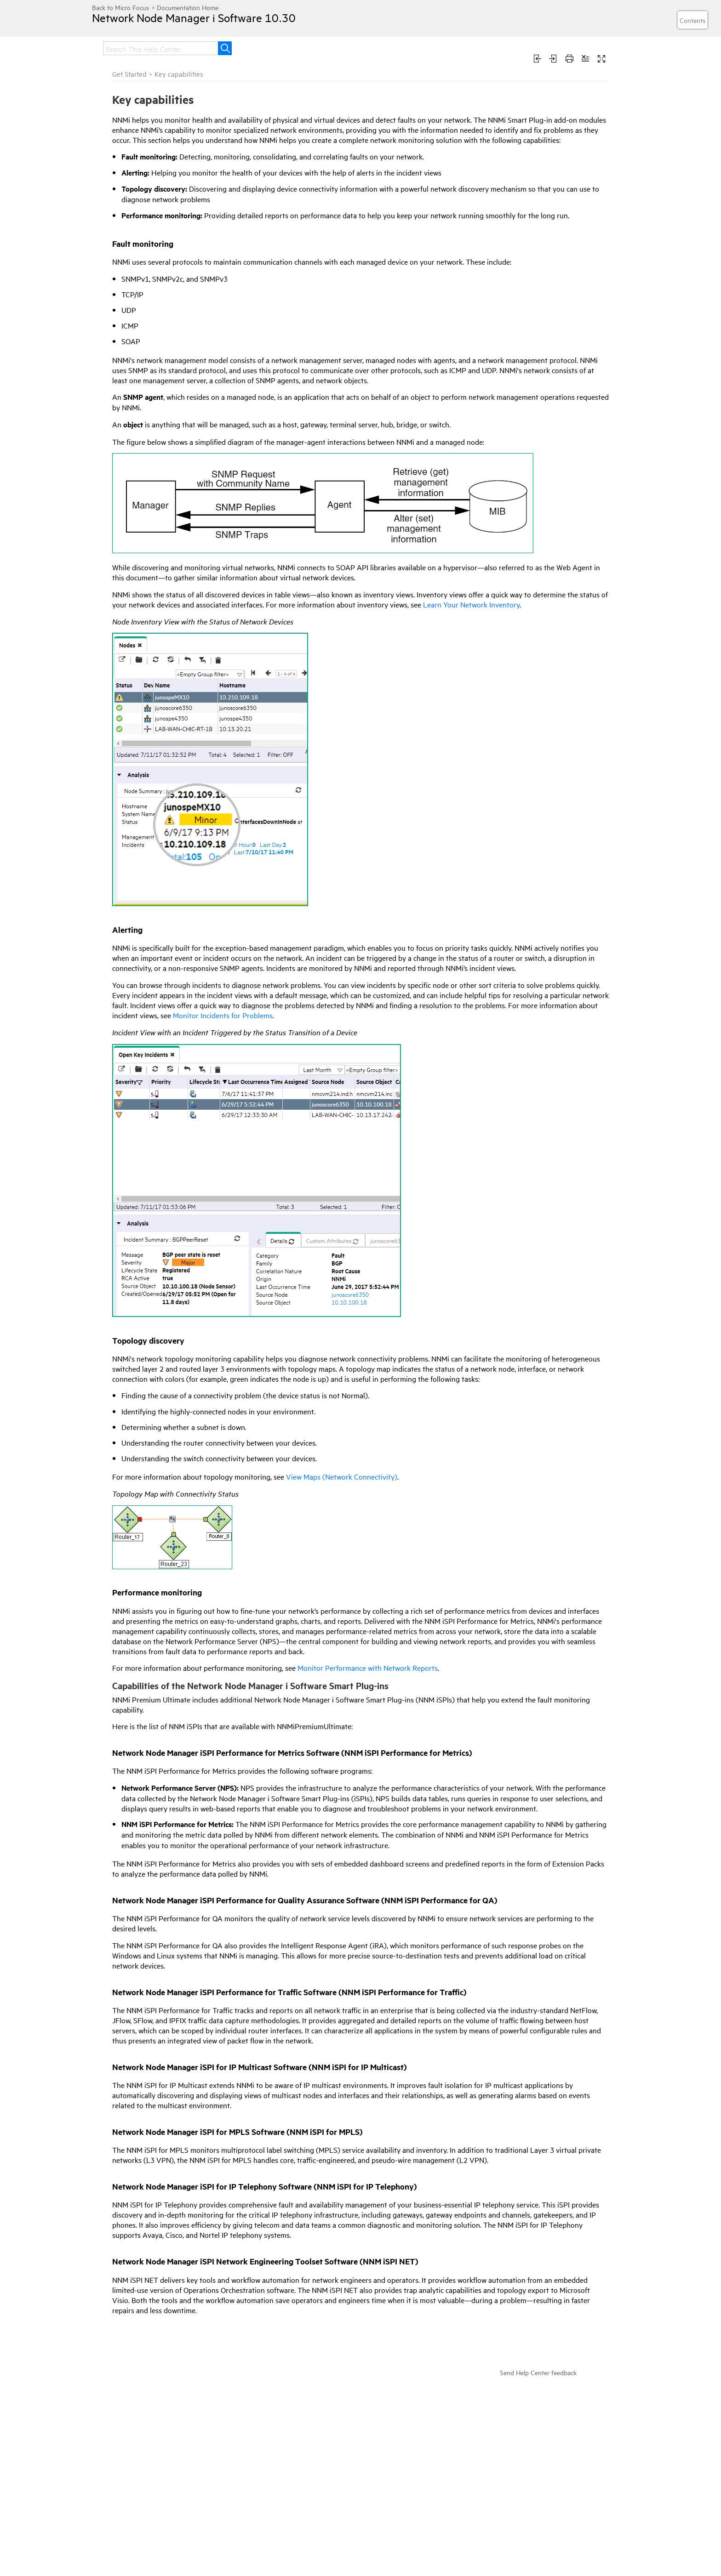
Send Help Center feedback (538, 2372)
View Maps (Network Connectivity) (341, 1476)
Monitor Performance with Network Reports (368, 1667)
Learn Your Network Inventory (471, 604)
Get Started (129, 73)
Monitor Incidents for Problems (223, 1015)
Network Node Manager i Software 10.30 (194, 17)
